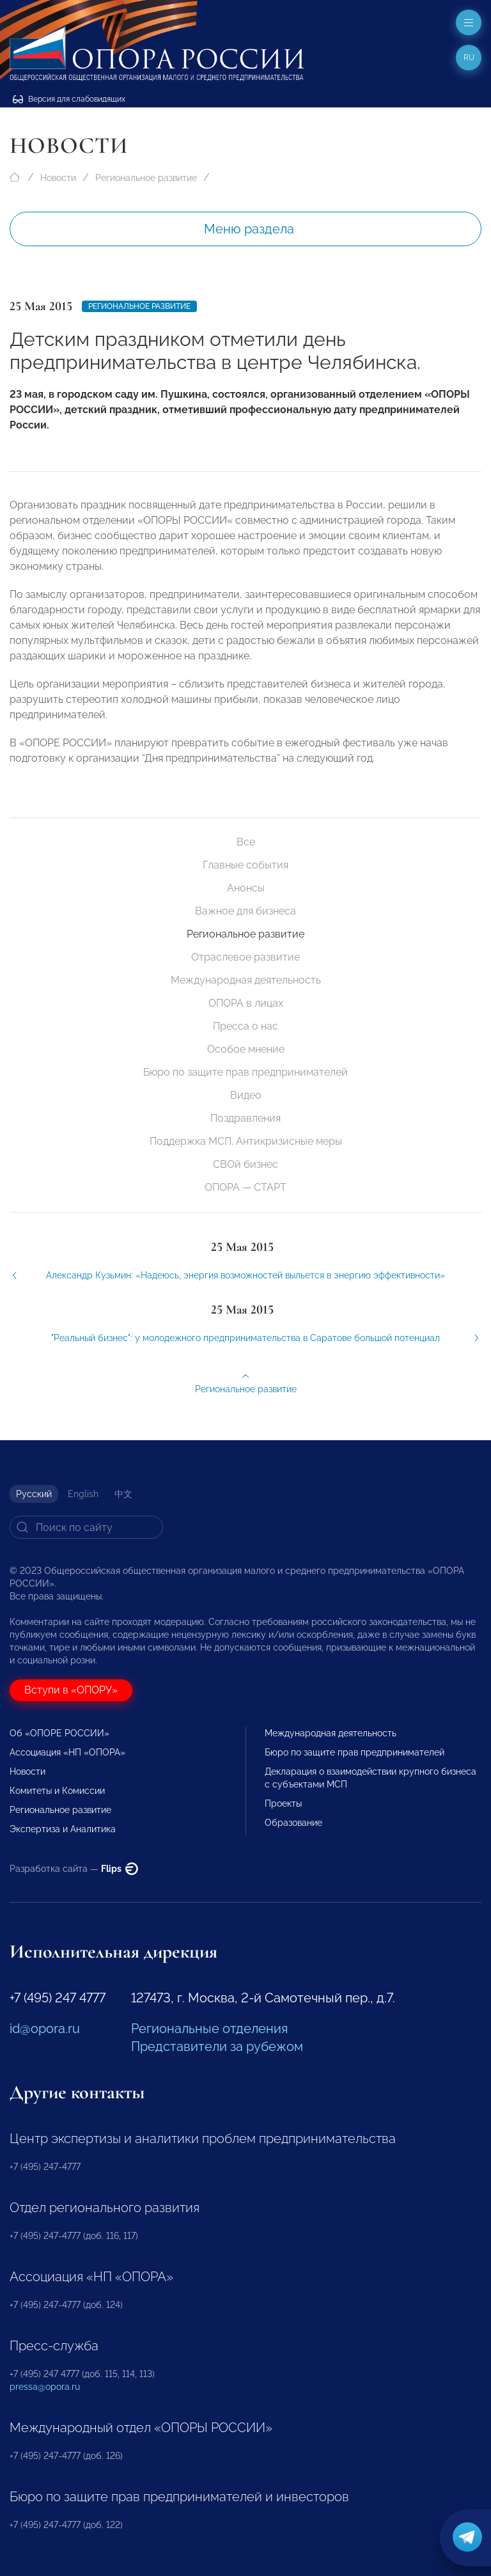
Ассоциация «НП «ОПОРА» (67, 1752)
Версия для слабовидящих (69, 99)
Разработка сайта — (74, 1869)
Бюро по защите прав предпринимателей (245, 1072)
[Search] (86, 1527)
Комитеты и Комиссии (57, 1791)
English (83, 1494)
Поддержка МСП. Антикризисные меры (246, 1141)
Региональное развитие (146, 178)
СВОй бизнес (245, 1164)
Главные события (245, 865)
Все (246, 842)
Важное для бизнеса (245, 911)
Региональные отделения (209, 2028)
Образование (293, 1823)
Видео (245, 1095)
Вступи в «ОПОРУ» (71, 1690)
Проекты (283, 1803)
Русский (34, 1494)
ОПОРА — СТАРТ (245, 1187)
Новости (58, 178)
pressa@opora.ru (45, 2387)
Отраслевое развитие (245, 957)
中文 (123, 1494)
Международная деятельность (246, 980)
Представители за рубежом (217, 2046)
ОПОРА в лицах (245, 1003)
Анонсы (246, 888)
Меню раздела (249, 229)
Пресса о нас (245, 1026)
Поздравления (245, 1118)
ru (469, 57)
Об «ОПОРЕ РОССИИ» (59, 1733)
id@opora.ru (45, 2028)
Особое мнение (245, 1049)
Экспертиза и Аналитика (63, 1829)
